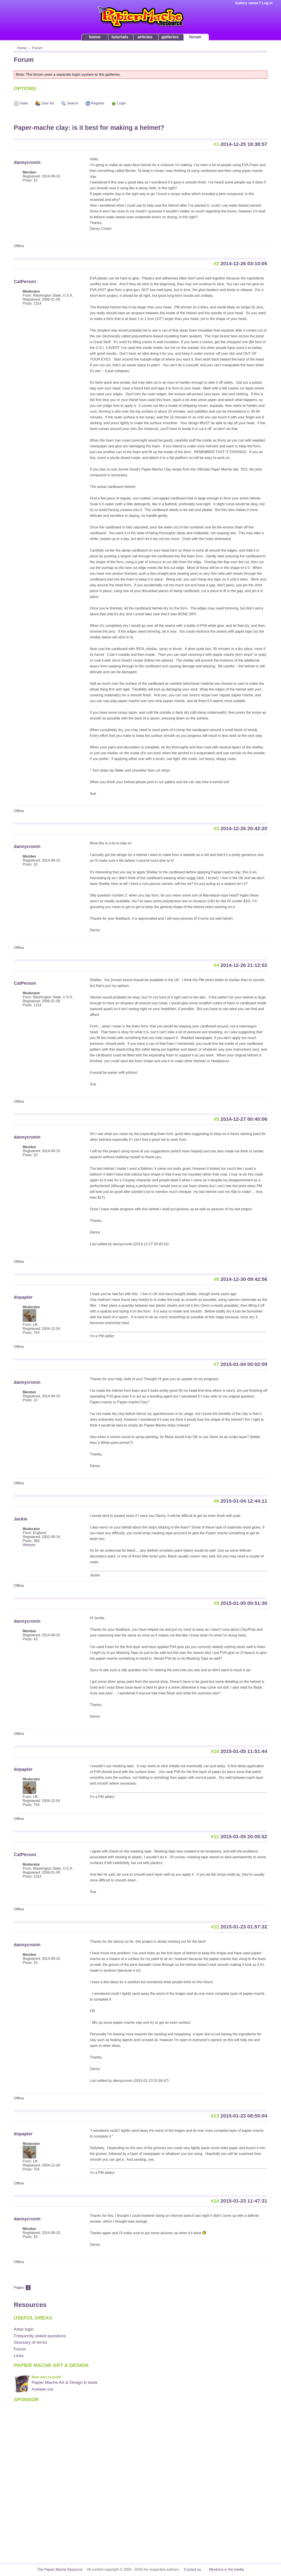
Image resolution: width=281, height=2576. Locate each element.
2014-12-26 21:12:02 (244, 965)
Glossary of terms (30, 2342)
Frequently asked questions (40, 2335)
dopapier (23, 1297)
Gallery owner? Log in (254, 3)
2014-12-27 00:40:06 (244, 1119)
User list (47, 103)
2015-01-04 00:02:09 (244, 1364)
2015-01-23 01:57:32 (244, 1927)
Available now (42, 2389)
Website (29, 1545)
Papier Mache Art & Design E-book (65, 2382)
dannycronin (27, 162)
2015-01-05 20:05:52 (244, 1836)
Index (24, 103)
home (94, 37)
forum (195, 37)
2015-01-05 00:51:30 (244, 1603)
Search (72, 103)
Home (22, 48)
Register (97, 103)
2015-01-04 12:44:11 (244, 1501)
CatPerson (25, 281)
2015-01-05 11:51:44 (244, 1751)
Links (19, 2355)
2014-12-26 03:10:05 (244, 263)
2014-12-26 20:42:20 (244, 828)
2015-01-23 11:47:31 (244, 2201)
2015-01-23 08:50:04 (244, 2116)
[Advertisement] (31, 2475)
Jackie (20, 1518)
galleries (170, 37)
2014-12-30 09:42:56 (244, 1279)
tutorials (119, 37)
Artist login (24, 2329)
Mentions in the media (226, 2569)
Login (121, 103)
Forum (37, 48)
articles (144, 37)
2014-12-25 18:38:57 (244, 144)
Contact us (192, 2569)
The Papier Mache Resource (59, 2569)
